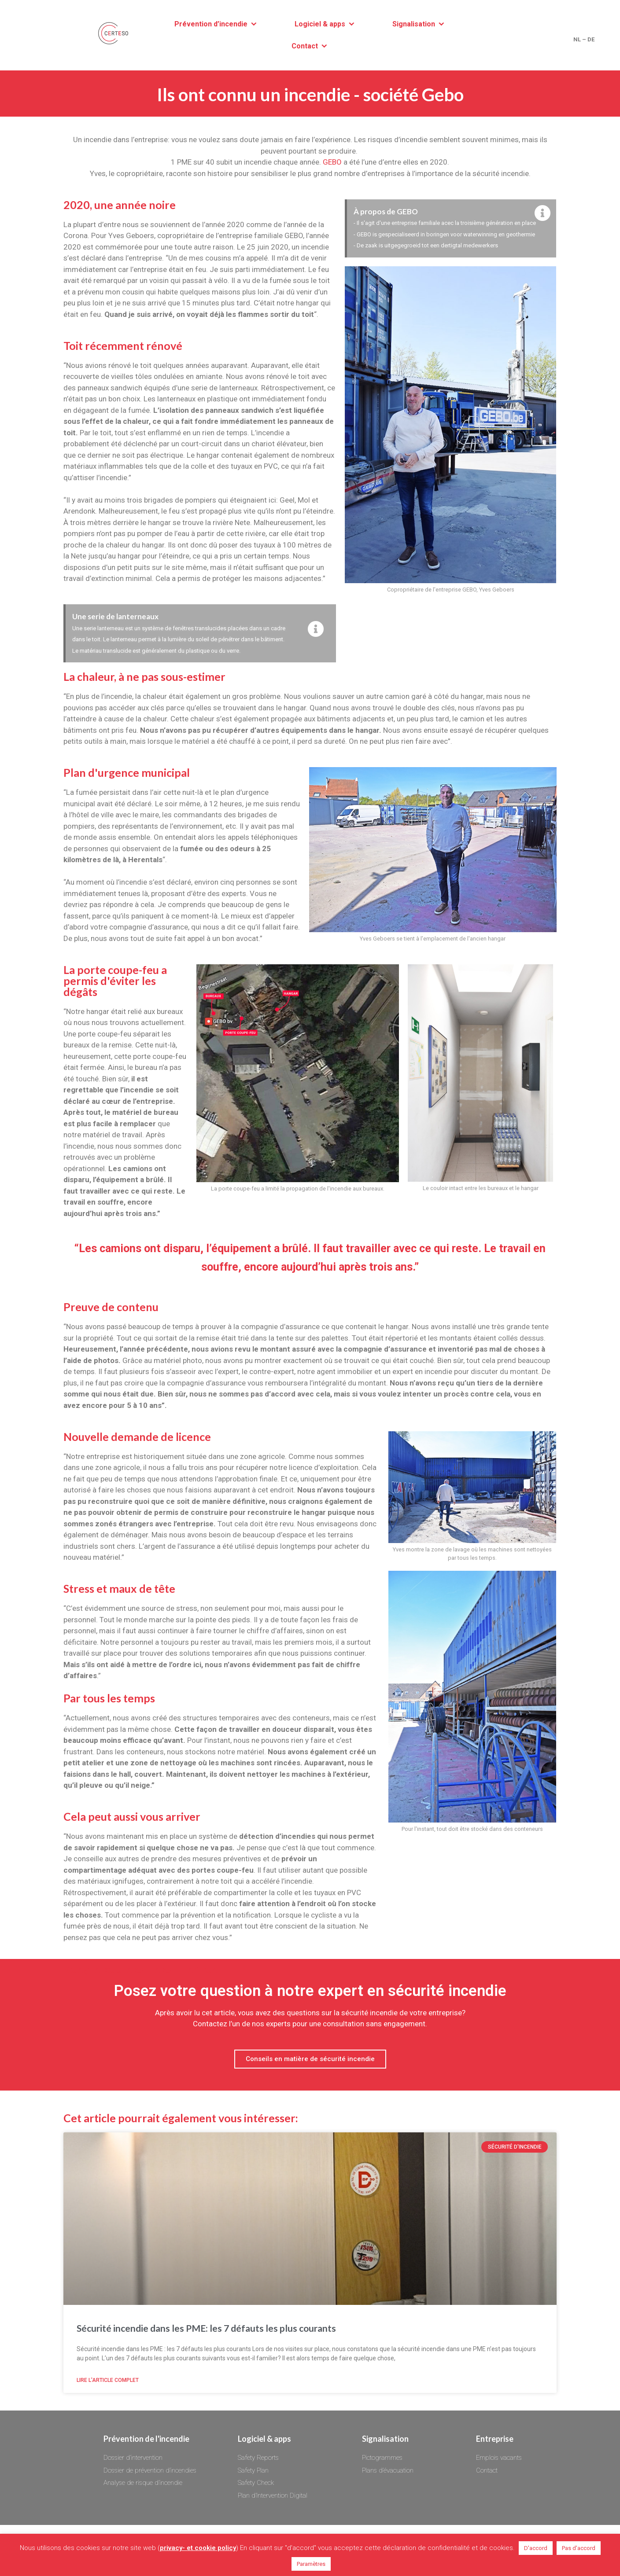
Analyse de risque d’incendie (142, 2483)
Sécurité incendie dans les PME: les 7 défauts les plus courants (206, 2327)
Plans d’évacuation (387, 2470)
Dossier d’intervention (132, 2458)
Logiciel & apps (320, 24)
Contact (305, 46)
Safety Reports (258, 2458)
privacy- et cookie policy (198, 2548)
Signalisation (413, 24)
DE (590, 39)
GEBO (332, 162)
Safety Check (256, 2483)
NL (577, 39)
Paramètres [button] (311, 2564)
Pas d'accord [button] (578, 2548)
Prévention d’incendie (210, 24)
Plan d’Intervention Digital (272, 2495)
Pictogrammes (382, 2458)
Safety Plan (253, 2470)
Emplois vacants (499, 2458)
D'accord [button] (535, 2548)
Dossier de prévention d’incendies (149, 2470)
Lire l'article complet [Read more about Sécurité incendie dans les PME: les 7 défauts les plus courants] (108, 2380)
